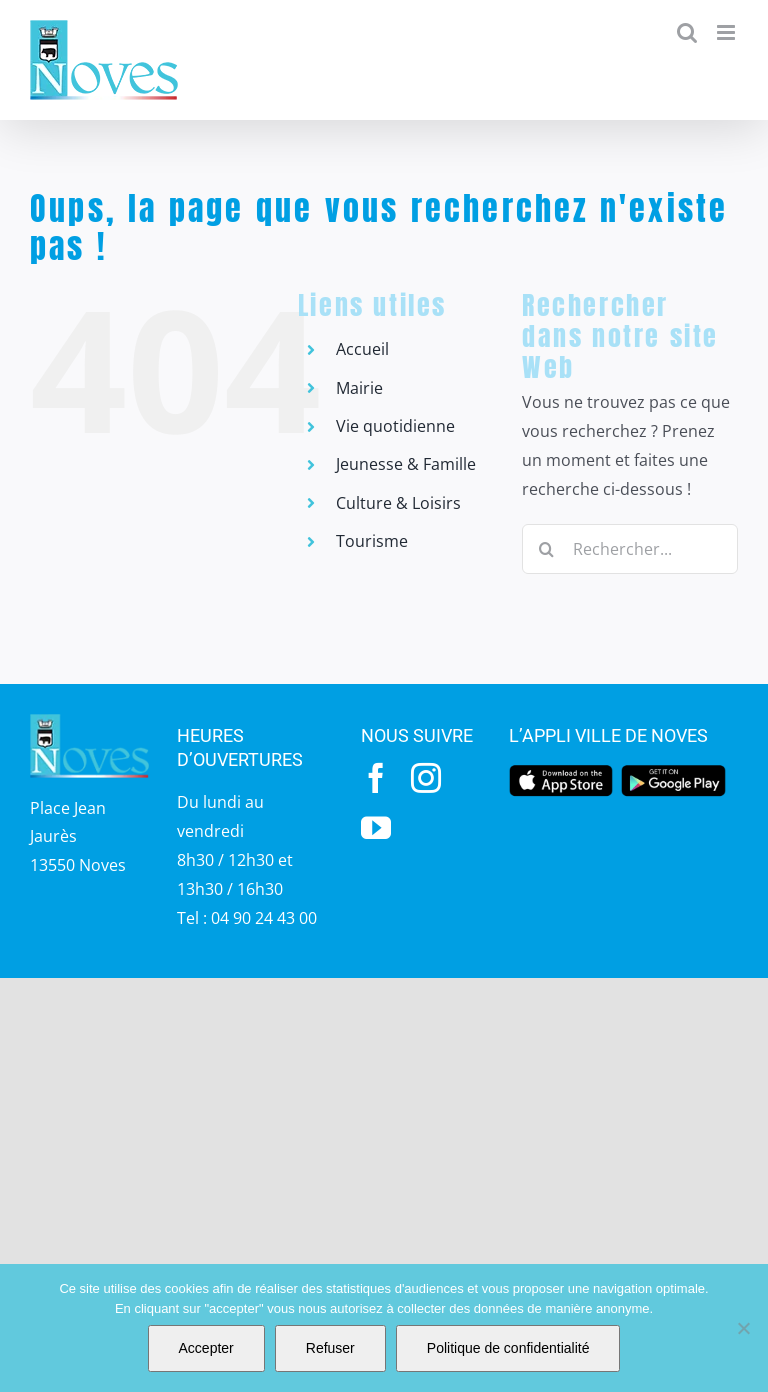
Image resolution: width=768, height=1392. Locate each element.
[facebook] (376, 778)
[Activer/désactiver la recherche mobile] (687, 32)
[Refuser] (743, 1328)
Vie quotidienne (395, 426)
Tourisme (372, 541)
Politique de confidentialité (508, 1348)
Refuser (330, 1348)
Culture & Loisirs (398, 503)
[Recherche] (547, 549)
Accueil (362, 349)
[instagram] (426, 778)
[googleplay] (673, 771)
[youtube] (376, 828)
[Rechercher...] (630, 549)
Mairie (359, 388)
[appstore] (561, 771)
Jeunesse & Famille (406, 464)
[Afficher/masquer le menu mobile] (727, 32)
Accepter (206, 1348)
